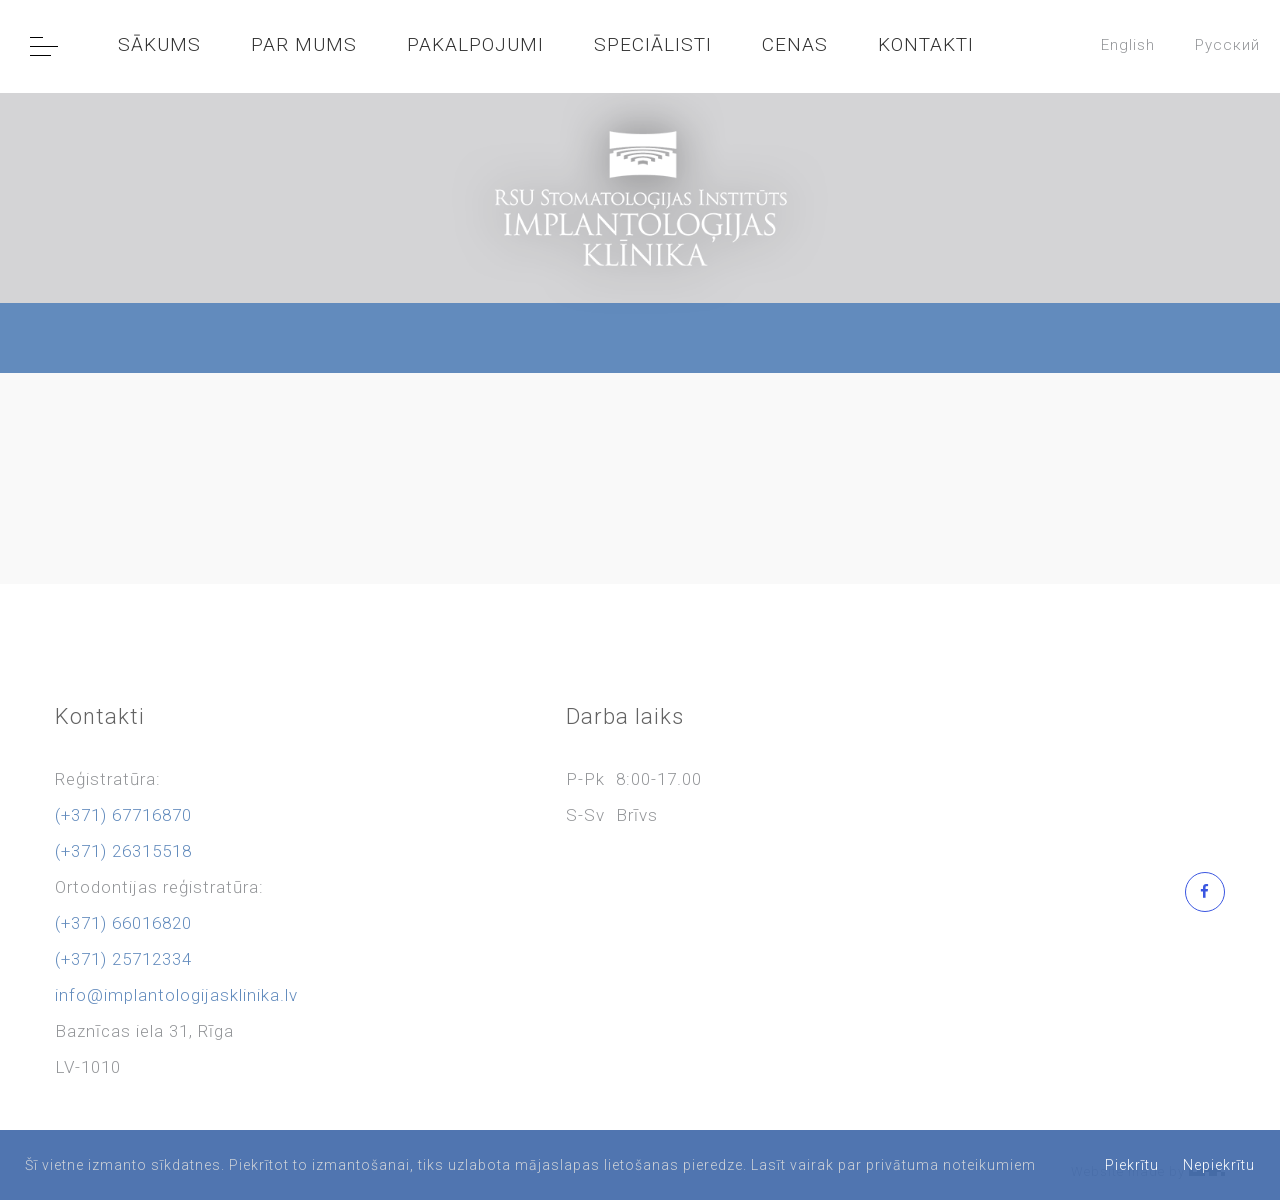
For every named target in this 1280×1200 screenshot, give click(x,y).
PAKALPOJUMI (475, 44)
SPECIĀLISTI (653, 44)
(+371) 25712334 (123, 959)
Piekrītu (1132, 1165)
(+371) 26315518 (123, 851)
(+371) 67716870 (123, 815)
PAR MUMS (304, 44)
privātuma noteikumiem (951, 1165)
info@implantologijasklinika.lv (176, 995)
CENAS (795, 44)
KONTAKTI (926, 44)
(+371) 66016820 (123, 923)
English (1128, 45)
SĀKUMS (159, 44)
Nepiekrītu (1219, 1165)
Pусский (1227, 45)
